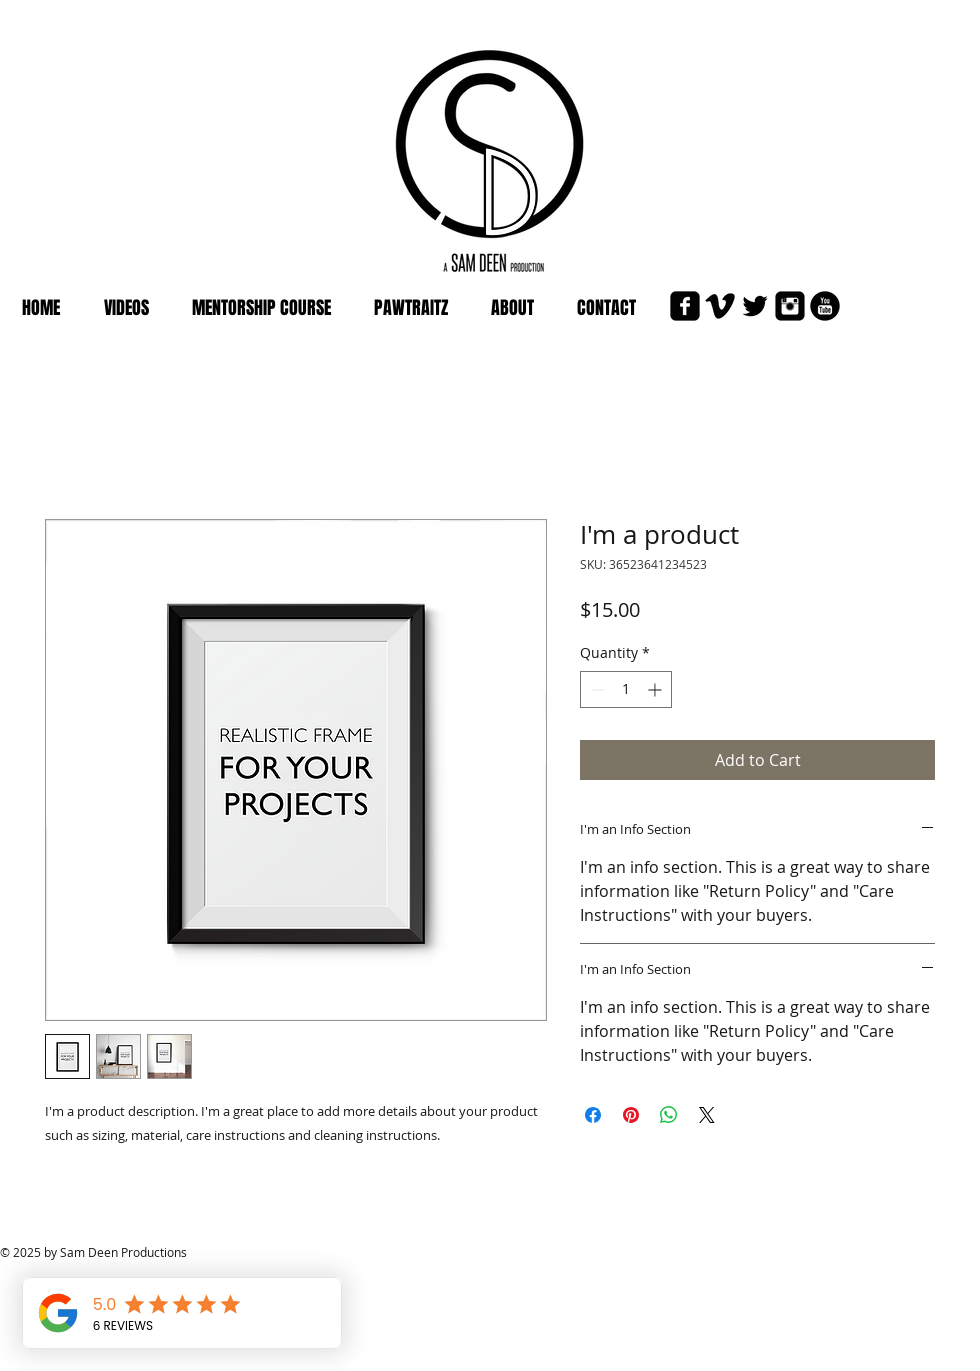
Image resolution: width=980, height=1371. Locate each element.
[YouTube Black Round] (825, 306)
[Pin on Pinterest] (631, 1115)
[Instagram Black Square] (790, 306)
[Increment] (656, 689)
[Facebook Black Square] (685, 306)
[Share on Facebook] (593, 1115)
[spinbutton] (626, 689)
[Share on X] (707, 1115)
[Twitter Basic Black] (755, 306)
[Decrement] (595, 689)
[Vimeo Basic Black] (720, 306)
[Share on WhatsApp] (669, 1115)
